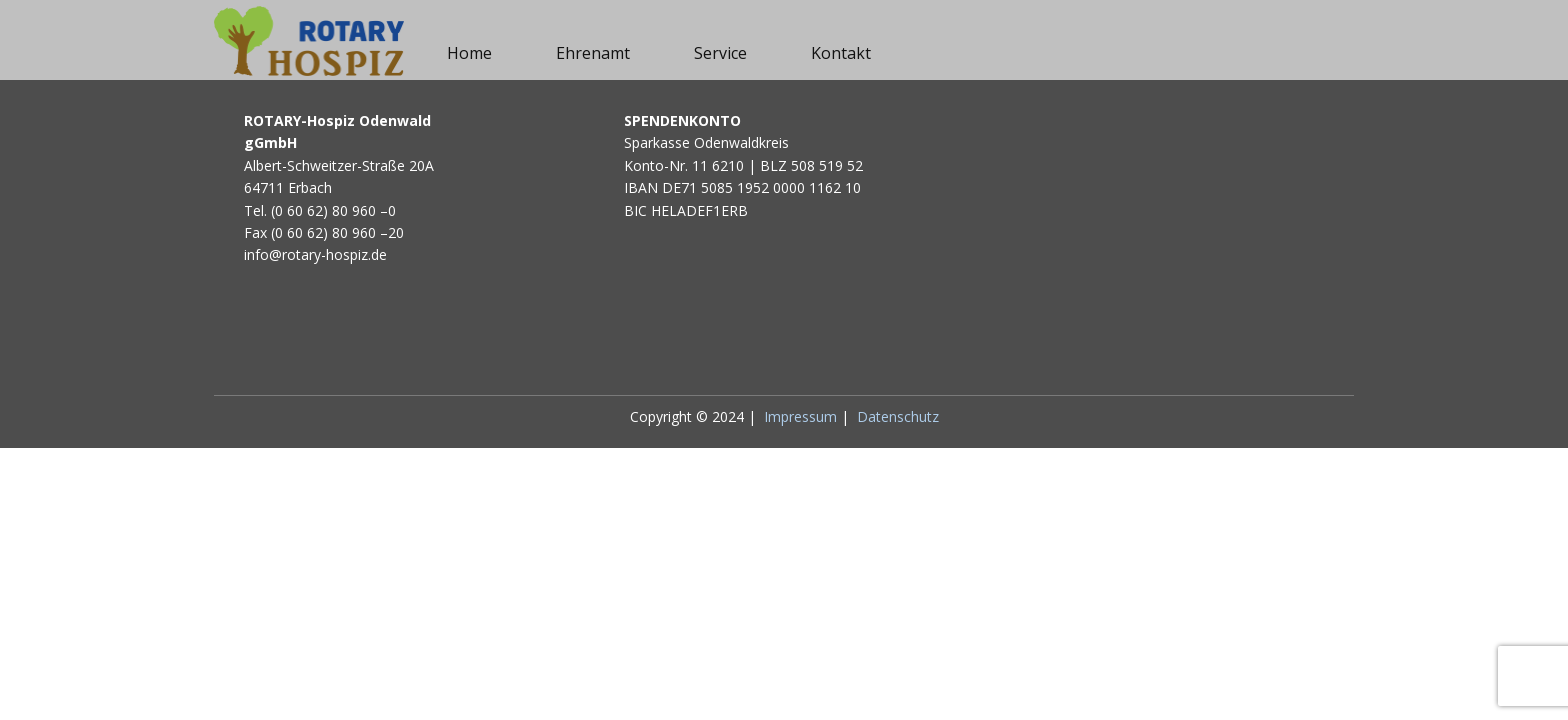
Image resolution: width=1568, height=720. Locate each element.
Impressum (800, 416)
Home (469, 53)
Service (720, 53)
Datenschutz (898, 416)
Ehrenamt (593, 53)
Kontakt (841, 53)
